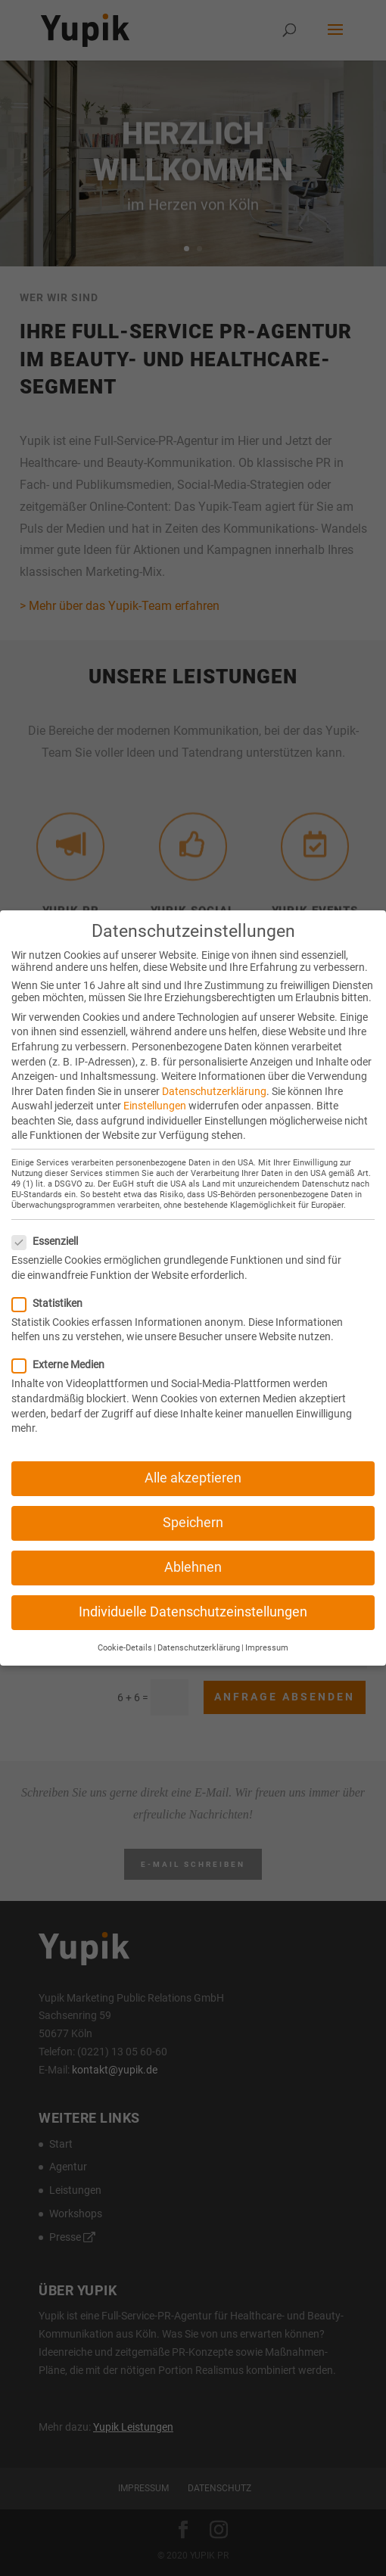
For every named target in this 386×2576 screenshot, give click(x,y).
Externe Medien (64, 1349)
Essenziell (51, 1226)
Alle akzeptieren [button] (193, 1462)
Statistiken (53, 1287)
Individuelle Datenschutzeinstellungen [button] (193, 1596)
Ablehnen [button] (193, 1552)
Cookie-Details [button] (125, 1632)
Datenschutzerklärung (214, 1075)
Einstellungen (154, 1090)
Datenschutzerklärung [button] (198, 1632)
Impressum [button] (266, 1632)
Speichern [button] (193, 1507)
